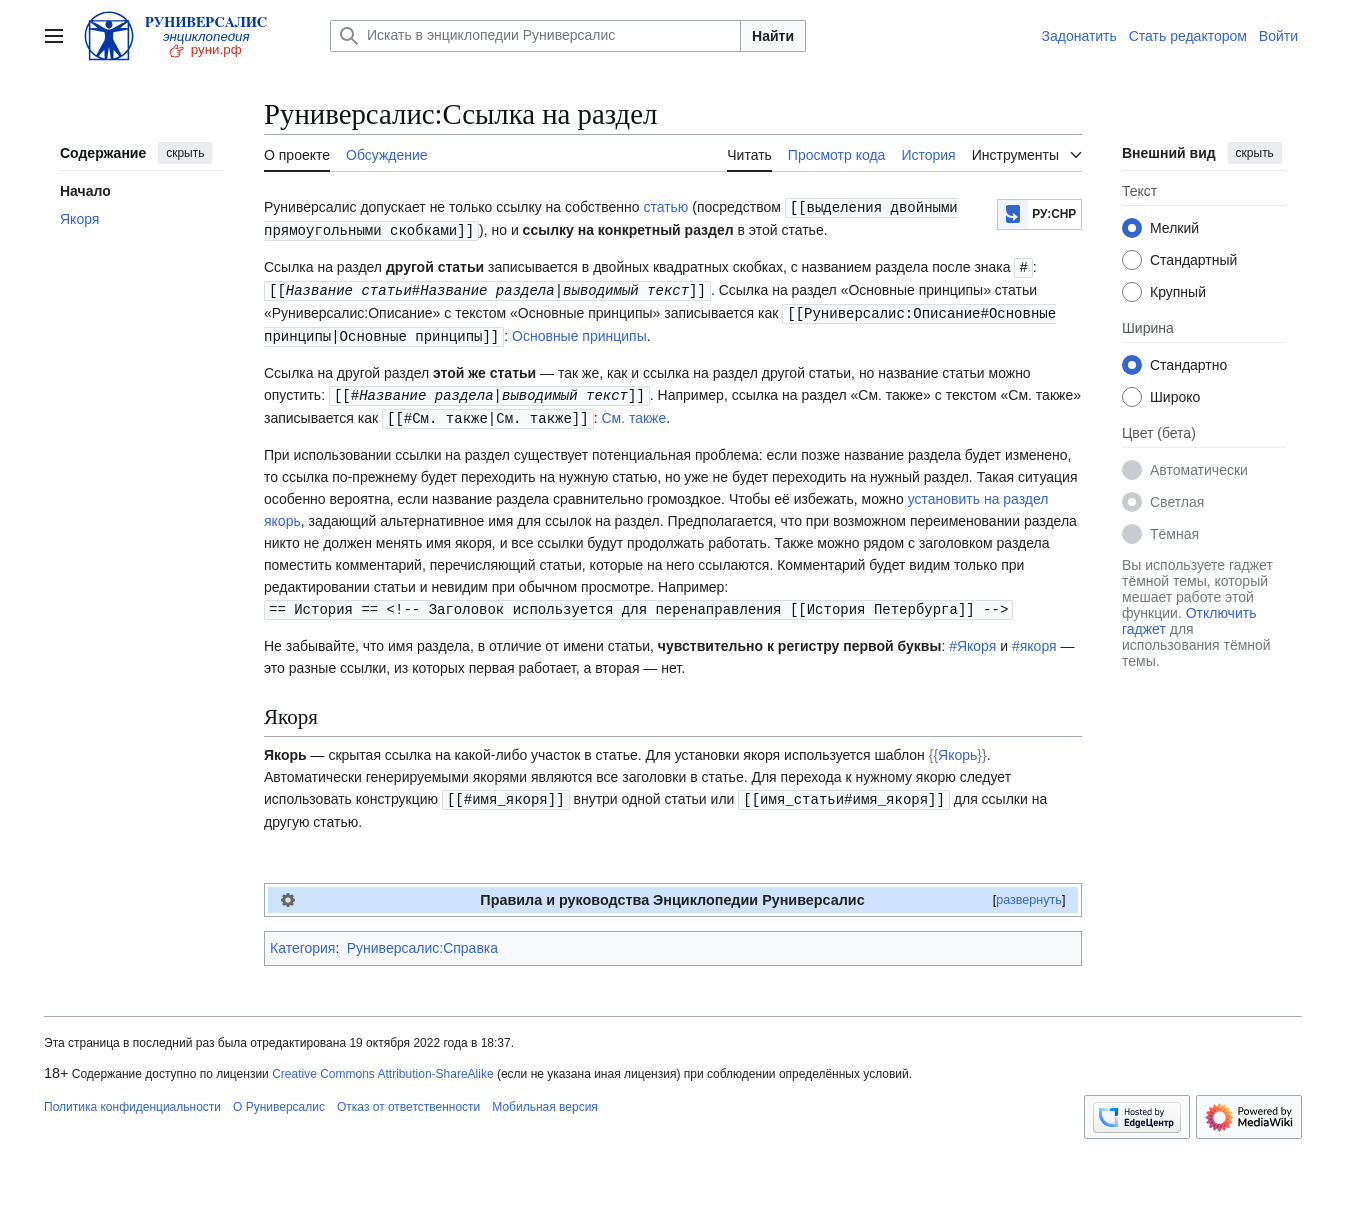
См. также (633, 411)
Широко (1175, 397)
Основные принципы (579, 331)
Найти (773, 36)
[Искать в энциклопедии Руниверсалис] (535, 36)
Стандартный (1193, 260)
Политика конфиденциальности (132, 1097)
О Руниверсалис (279, 1097)
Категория (302, 938)
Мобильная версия (545, 1097)
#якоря (1034, 637)
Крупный (1178, 292)
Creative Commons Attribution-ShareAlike (382, 1064)
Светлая (1177, 502)
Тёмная (1174, 534)
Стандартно (1188, 365)
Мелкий (1174, 228)
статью (665, 207)
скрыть (185, 153)
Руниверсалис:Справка (422, 938)
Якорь (957, 746)
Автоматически (1199, 470)
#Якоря (972, 637)
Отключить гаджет (1189, 621)
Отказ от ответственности (408, 1097)
